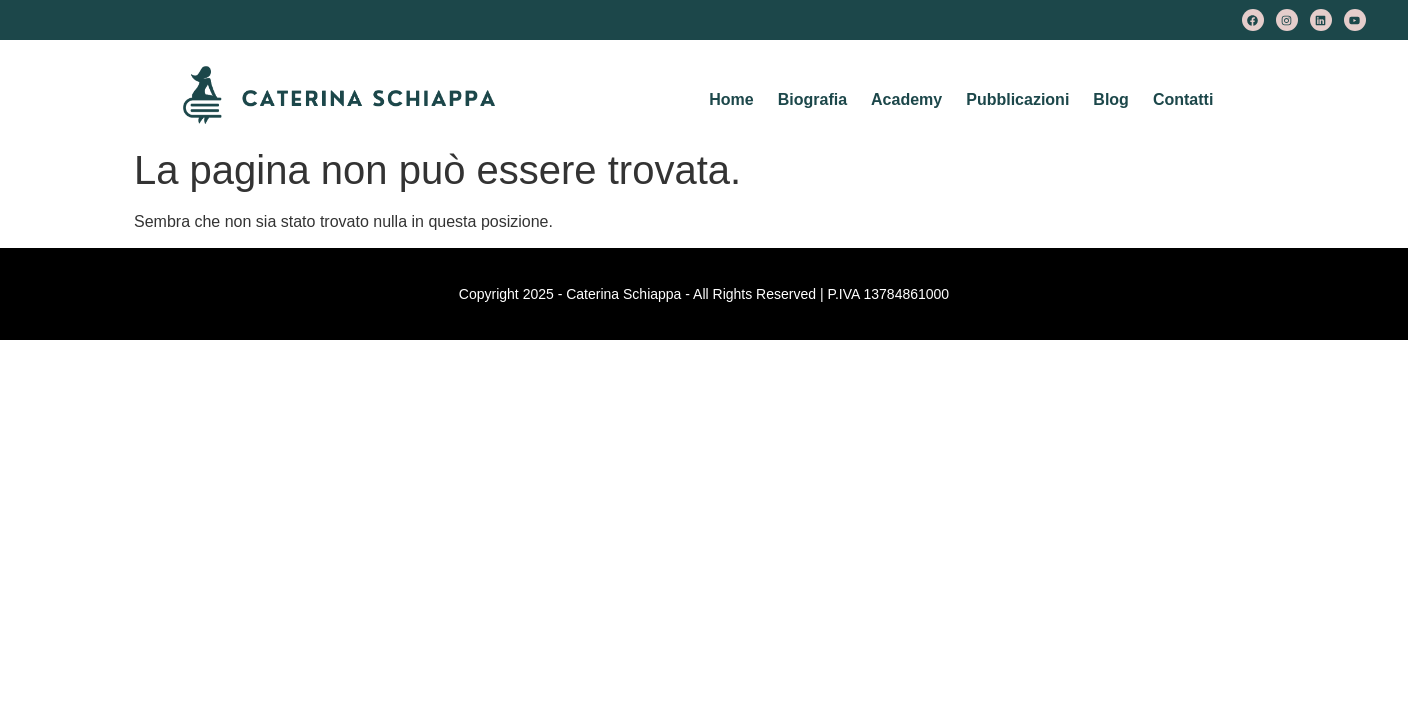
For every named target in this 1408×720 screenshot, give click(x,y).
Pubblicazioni (1017, 99)
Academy (906, 99)
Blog (1111, 99)
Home (731, 99)
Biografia (812, 99)
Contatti (1183, 99)
